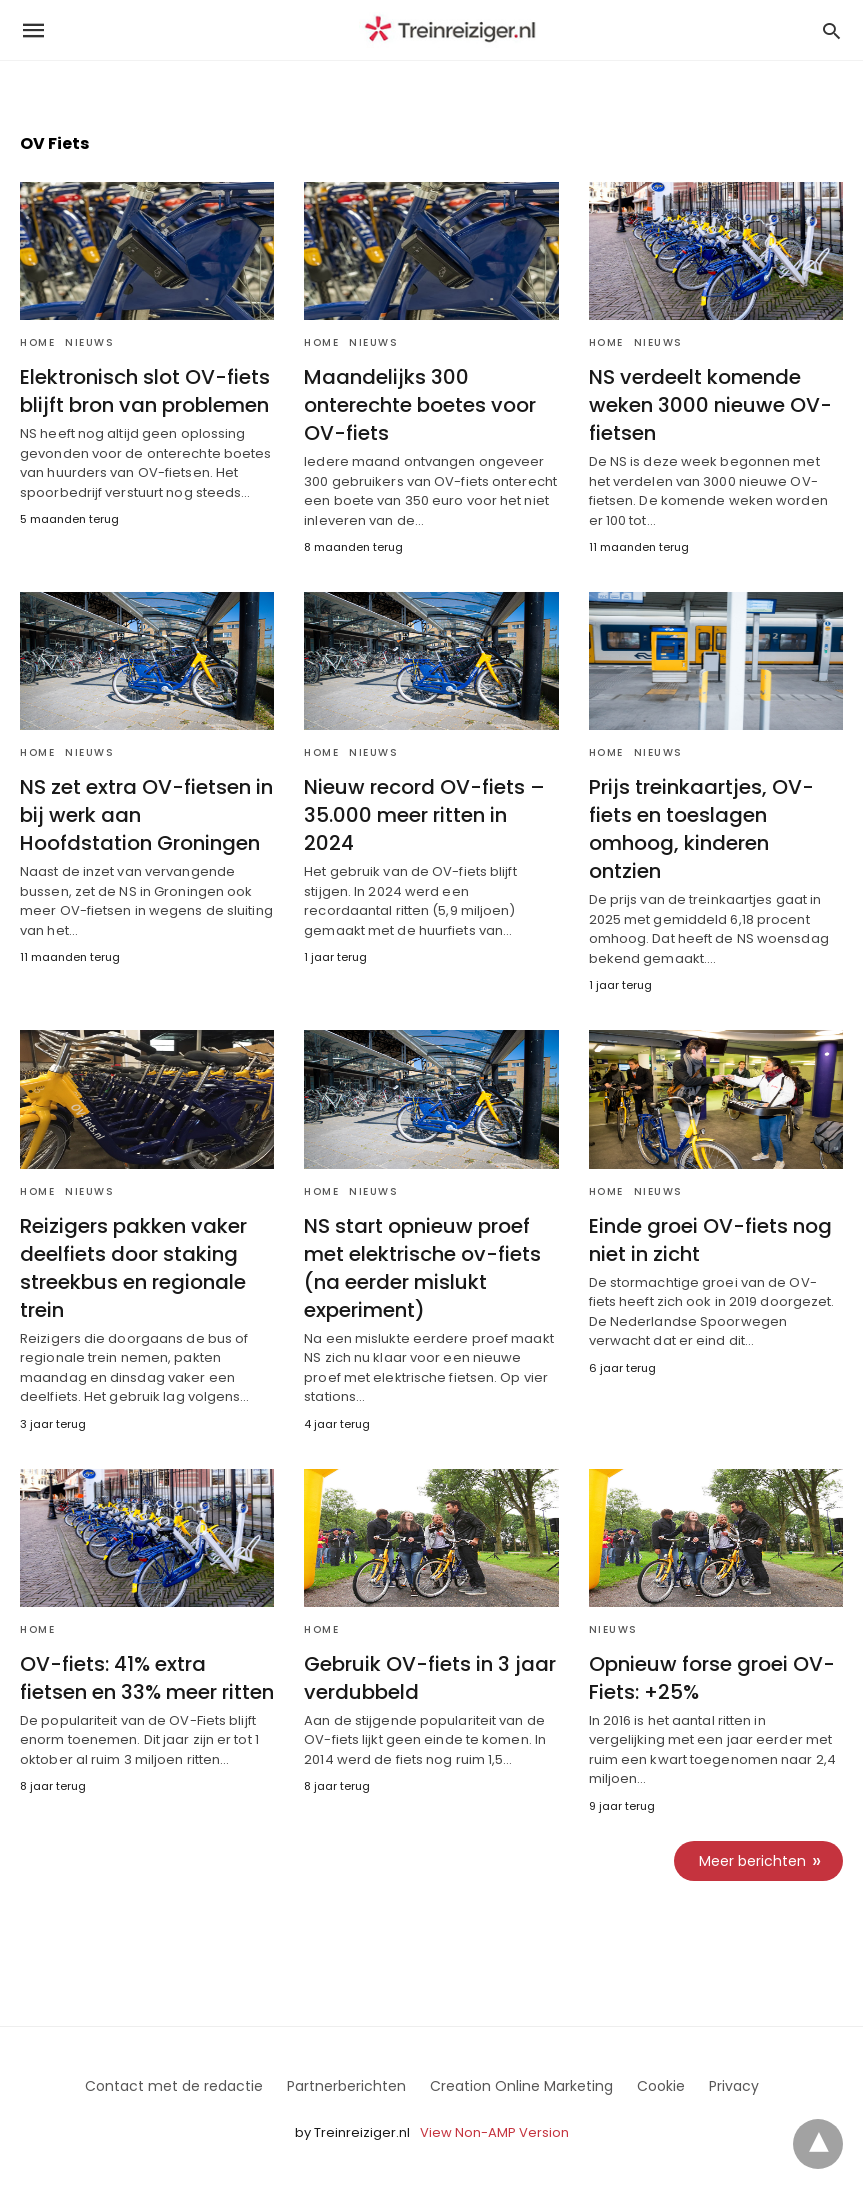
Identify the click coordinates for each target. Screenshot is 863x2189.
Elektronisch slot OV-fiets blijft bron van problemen (145, 391)
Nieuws (89, 342)
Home (37, 342)
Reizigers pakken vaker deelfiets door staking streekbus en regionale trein (133, 1268)
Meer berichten (752, 1861)
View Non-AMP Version (494, 2132)
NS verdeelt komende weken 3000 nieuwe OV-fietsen (710, 405)
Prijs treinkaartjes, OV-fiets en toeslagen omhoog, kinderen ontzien (701, 829)
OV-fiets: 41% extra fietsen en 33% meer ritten (147, 1678)
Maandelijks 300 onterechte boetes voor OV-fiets (420, 405)
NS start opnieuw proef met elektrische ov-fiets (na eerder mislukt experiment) (422, 1268)
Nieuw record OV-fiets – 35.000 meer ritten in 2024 (424, 815)
